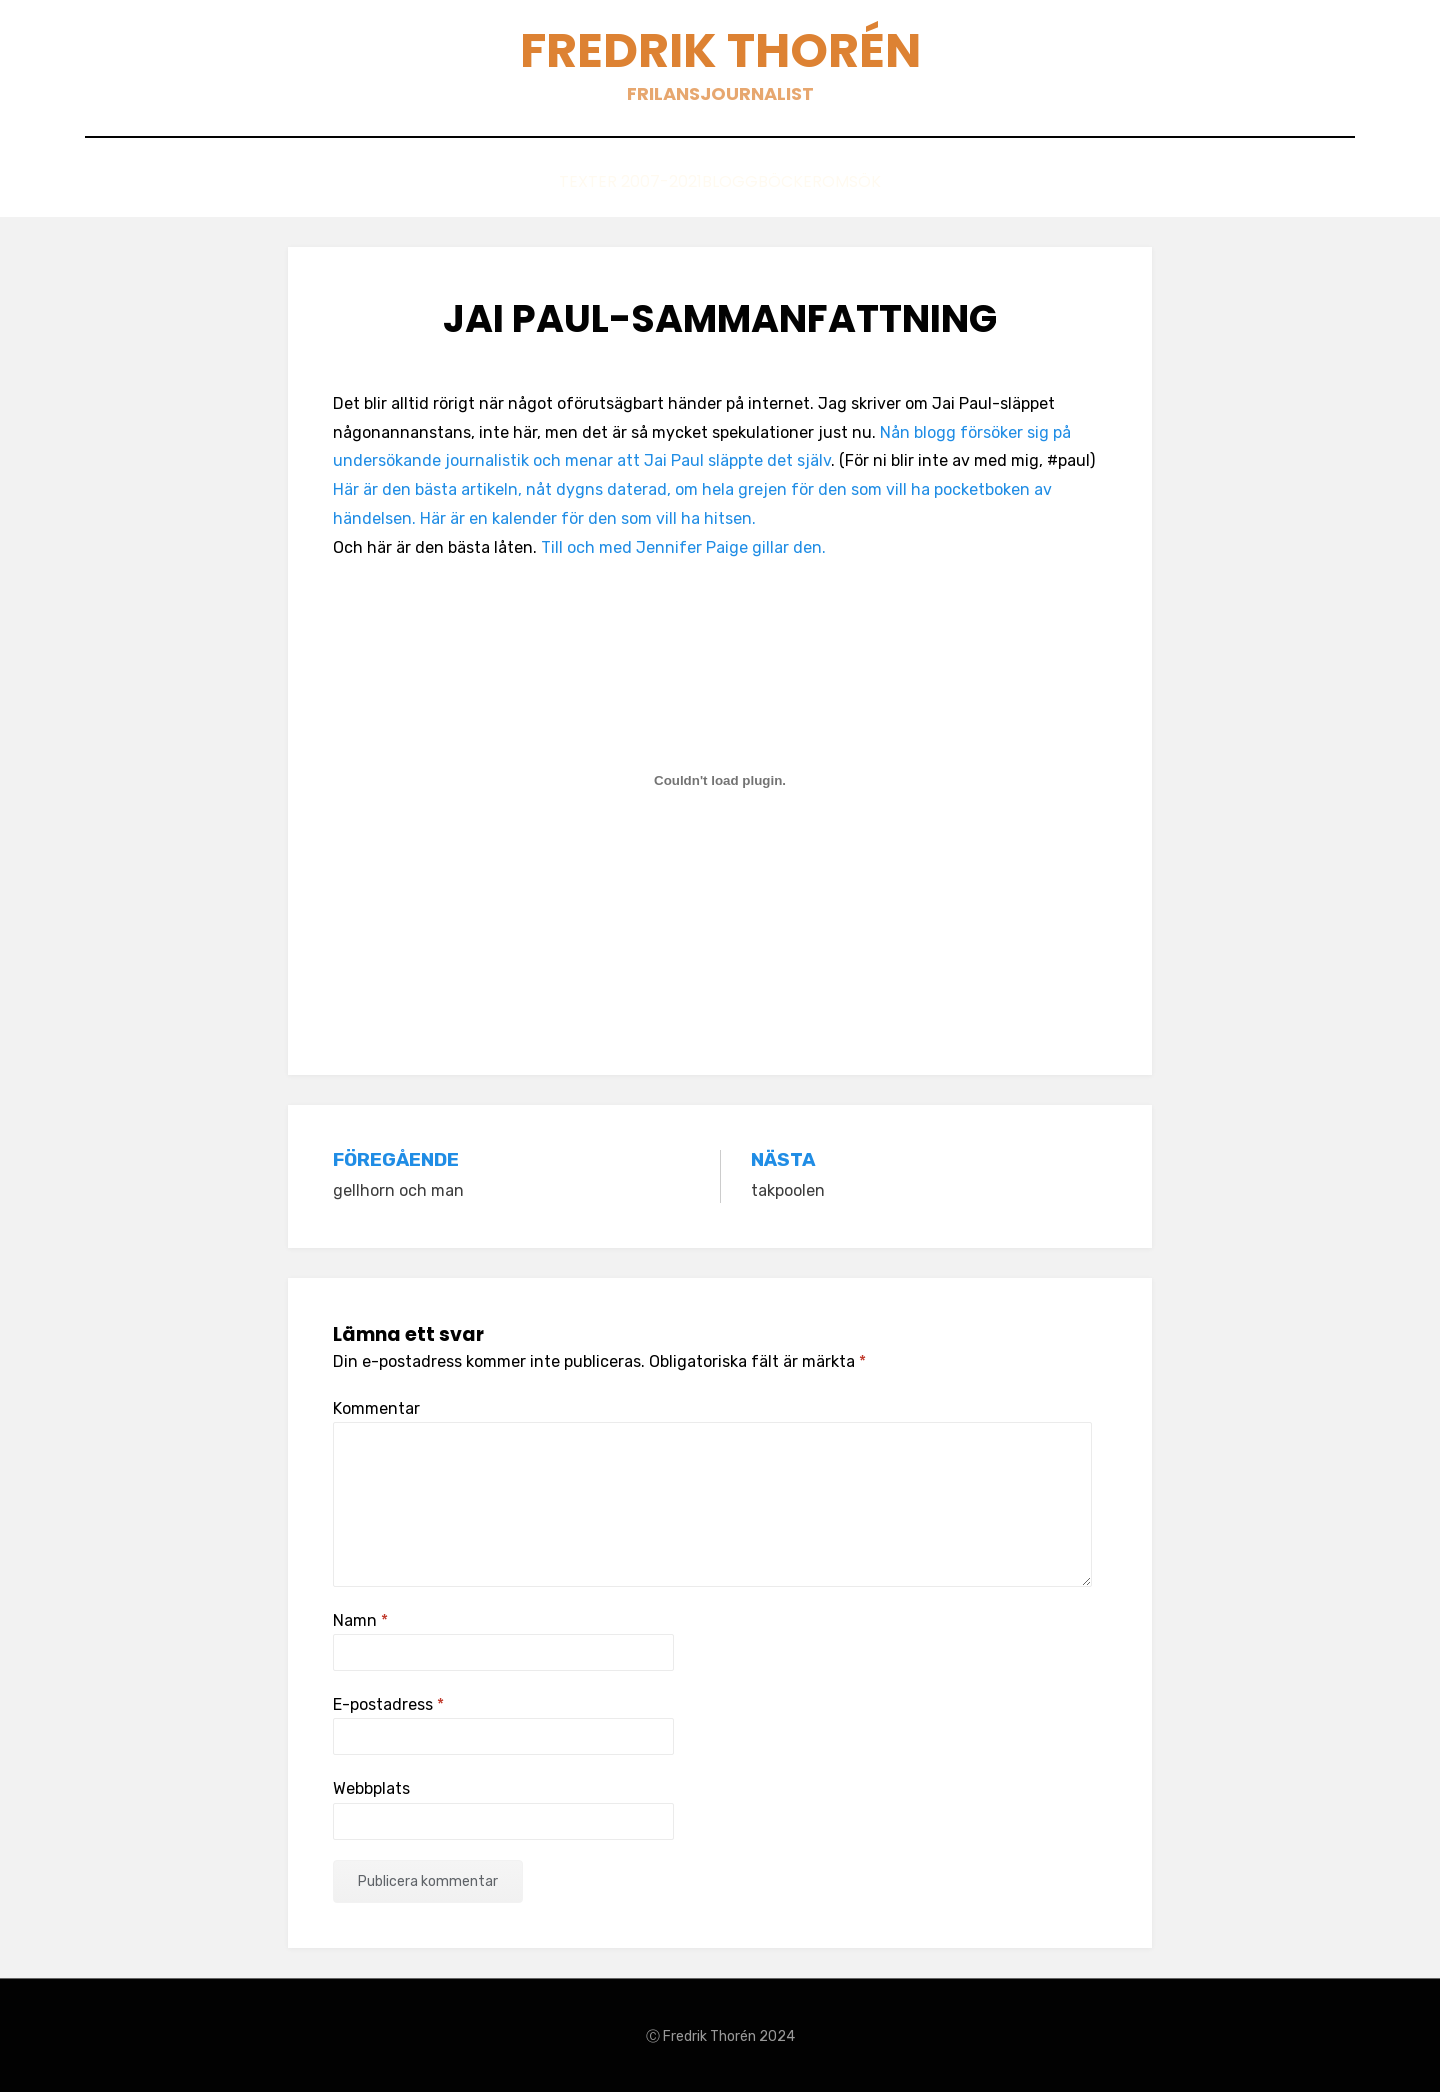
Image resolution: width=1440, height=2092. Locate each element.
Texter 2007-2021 (563, 181)
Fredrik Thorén (720, 50)
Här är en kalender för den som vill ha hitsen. (588, 516)
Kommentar (376, 1406)
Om (868, 181)
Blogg (696, 181)
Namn (360, 1618)
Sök (931, 181)
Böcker (789, 181)
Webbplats (371, 1787)
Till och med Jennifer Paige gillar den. (683, 545)
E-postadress (388, 1703)
